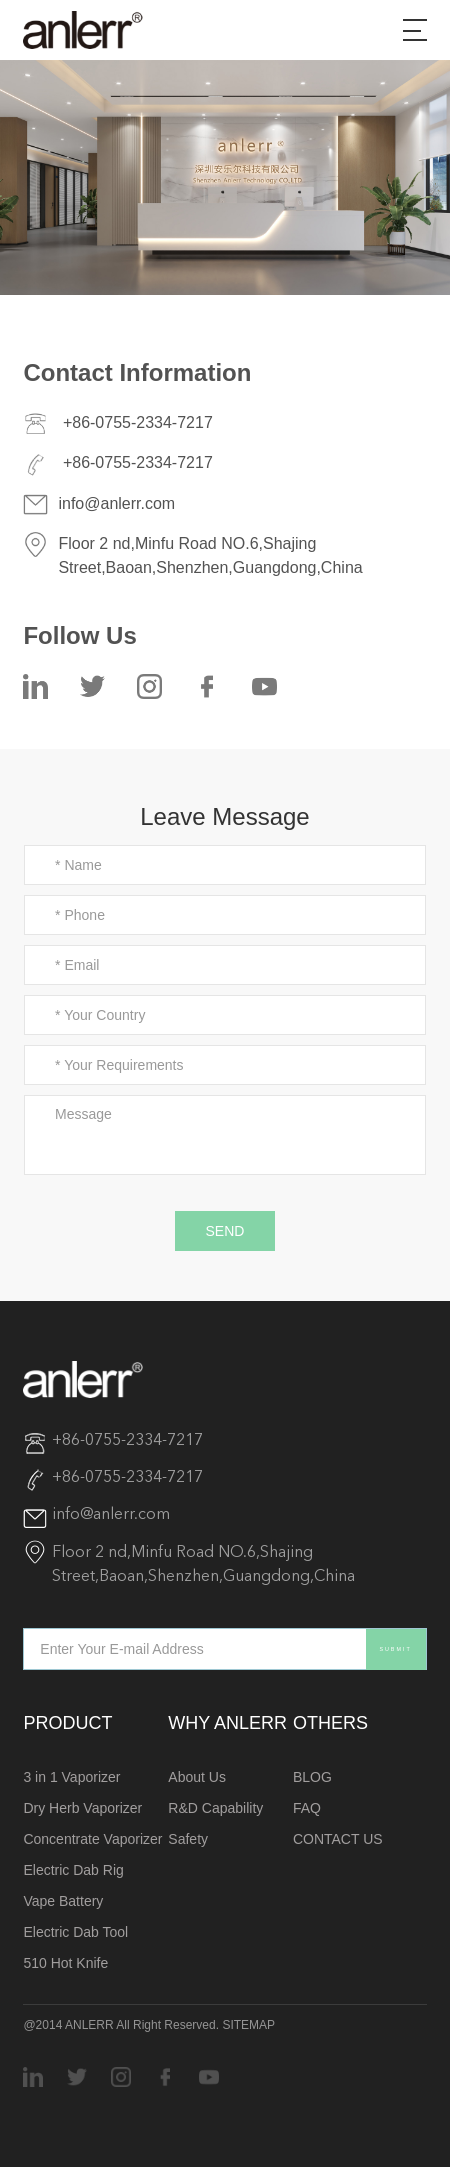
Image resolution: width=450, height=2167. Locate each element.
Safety (188, 1839)
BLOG (312, 1777)
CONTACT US (338, 1839)
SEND (225, 1231)
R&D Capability (215, 1808)
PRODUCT (67, 1723)
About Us (197, 1777)
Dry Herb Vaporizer (82, 1808)
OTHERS (330, 1723)
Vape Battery (63, 1901)
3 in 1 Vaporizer (71, 1777)
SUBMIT (395, 1649)
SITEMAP (248, 2025)
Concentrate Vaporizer (92, 1839)
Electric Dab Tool (75, 1932)
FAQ (307, 1808)
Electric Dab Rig (73, 1870)
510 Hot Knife (65, 1963)
